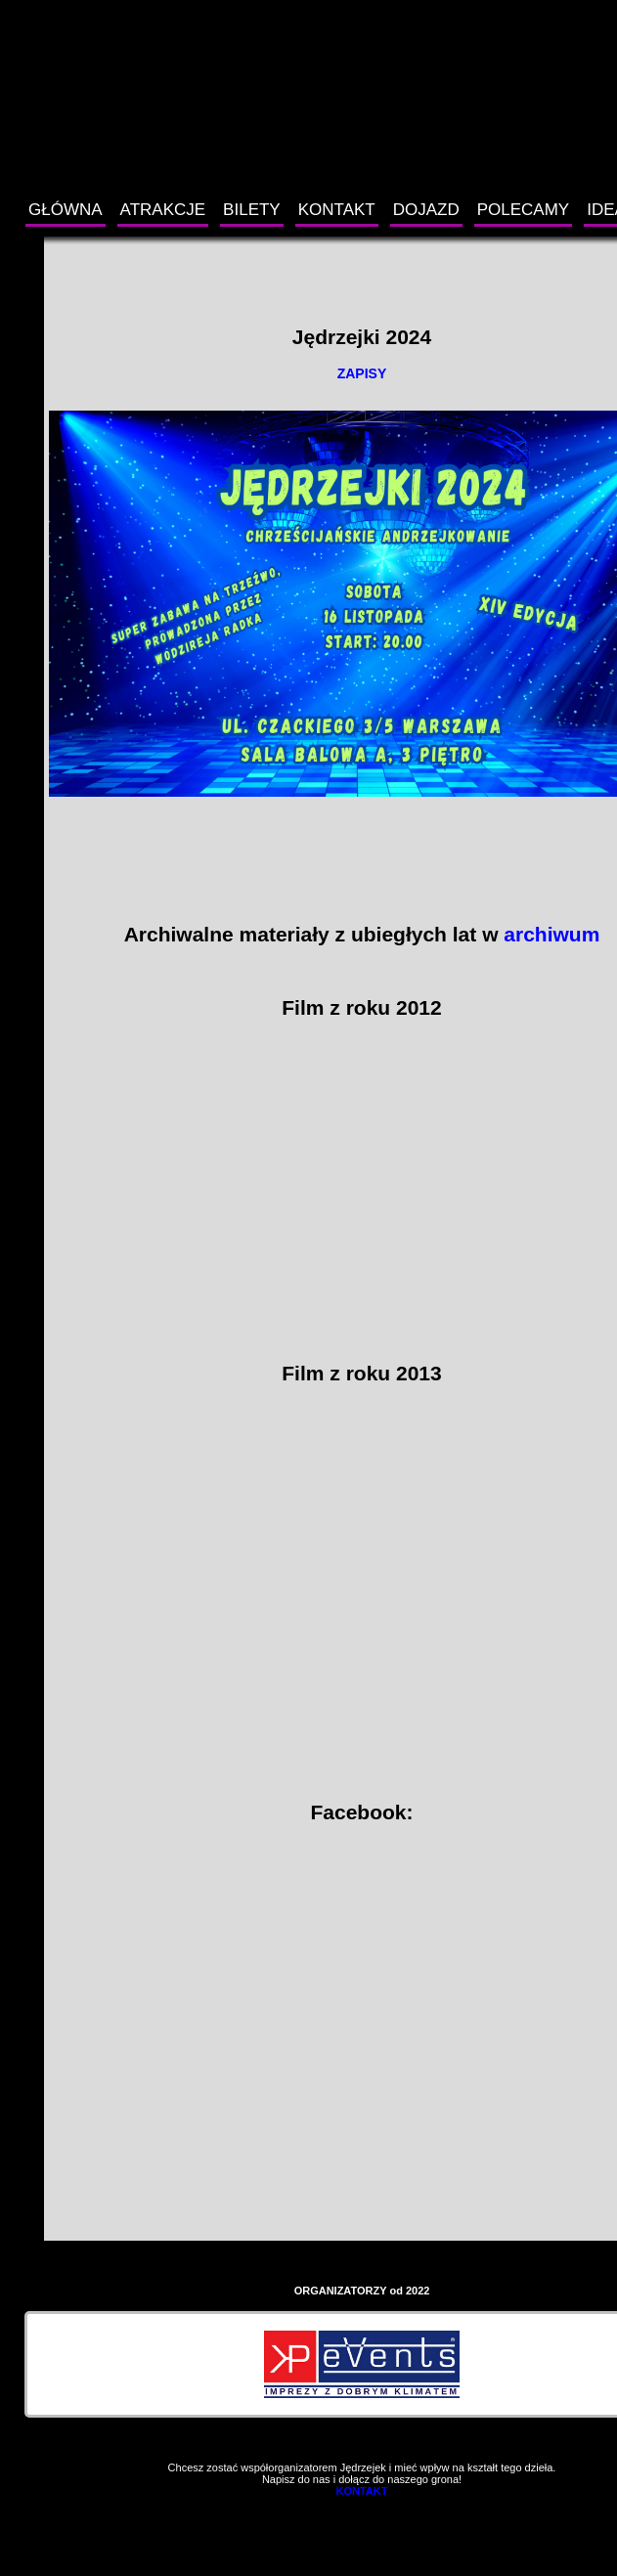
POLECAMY (523, 209)
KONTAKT (336, 209)
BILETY (252, 209)
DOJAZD (426, 209)
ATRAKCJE (163, 209)
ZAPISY (362, 373)
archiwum (551, 934)
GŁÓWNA (65, 209)
